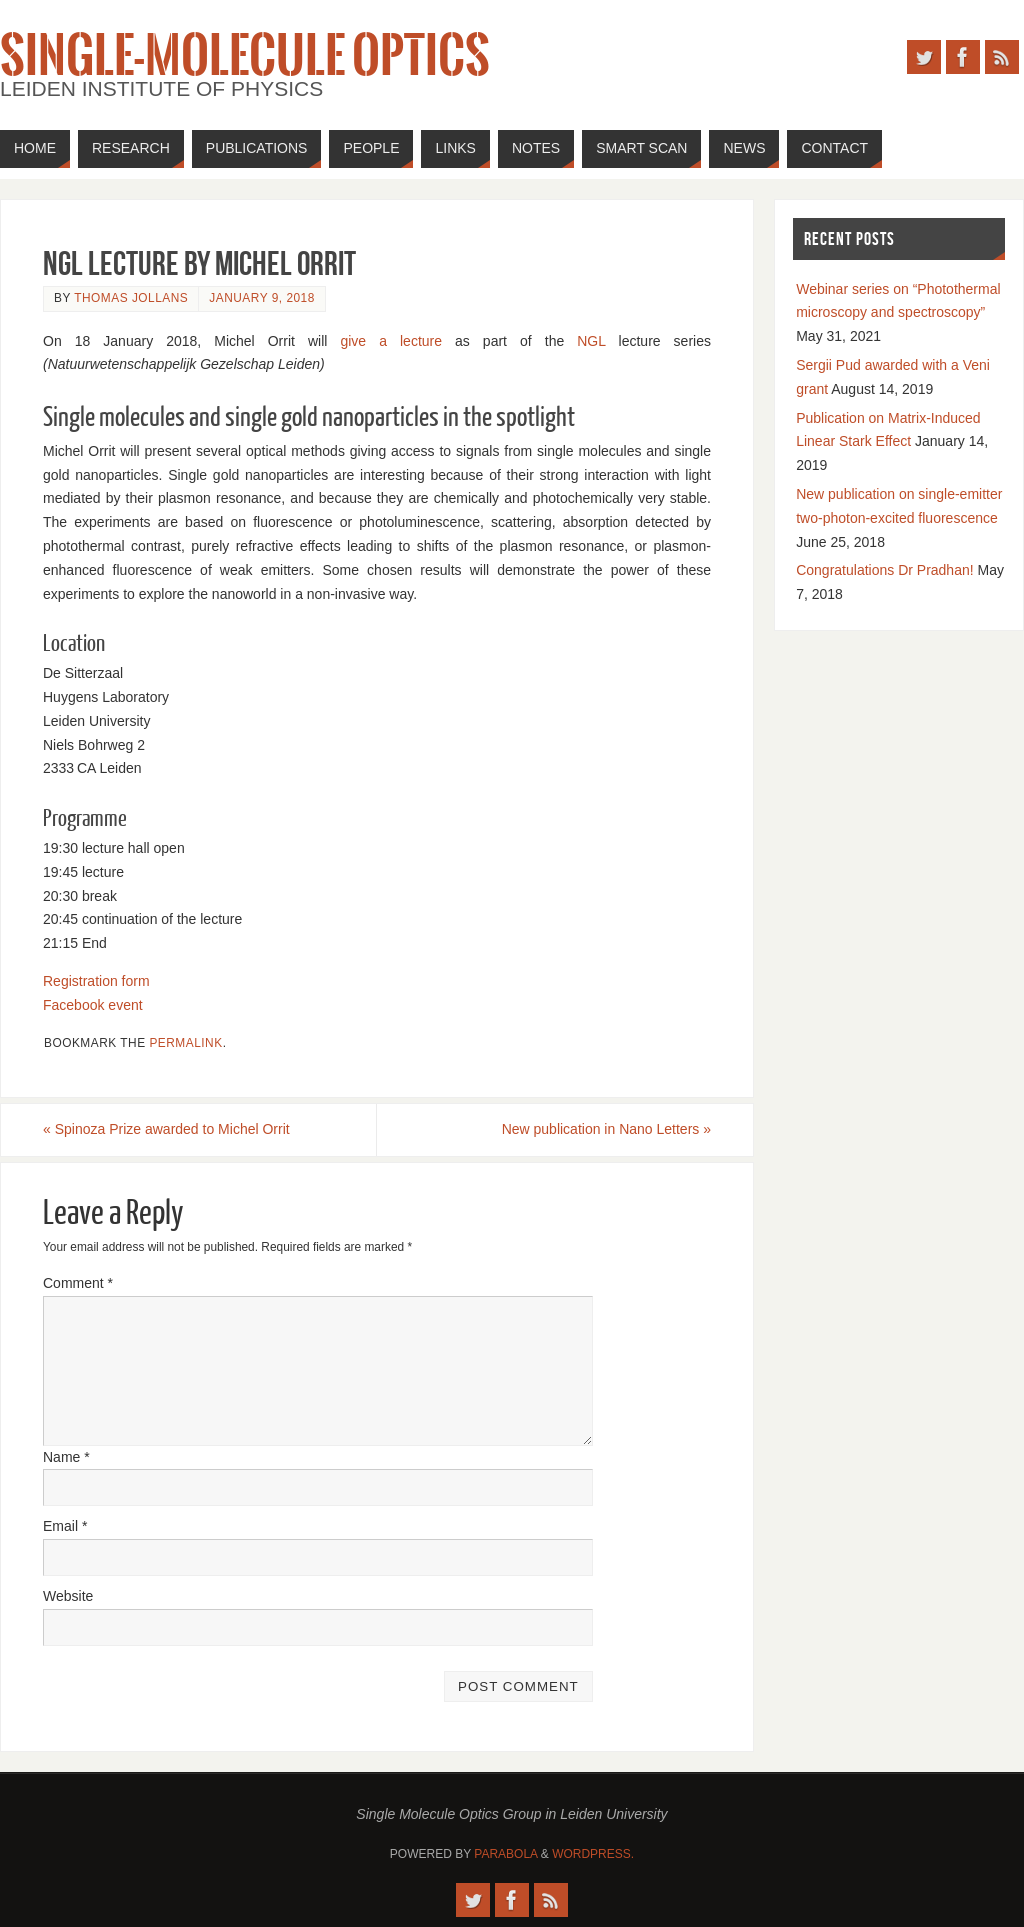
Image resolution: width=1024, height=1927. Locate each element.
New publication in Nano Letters (606, 1129)
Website (68, 1596)
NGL (591, 341)
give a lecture (391, 341)
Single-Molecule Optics (245, 56)
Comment (78, 1283)
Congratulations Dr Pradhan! (884, 570)
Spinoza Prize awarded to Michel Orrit (166, 1129)
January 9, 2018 (262, 298)
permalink (185, 1043)
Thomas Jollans (131, 298)
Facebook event (93, 1005)
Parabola (505, 1854)
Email (65, 1526)
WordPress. (593, 1854)
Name (66, 1457)
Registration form (96, 981)
